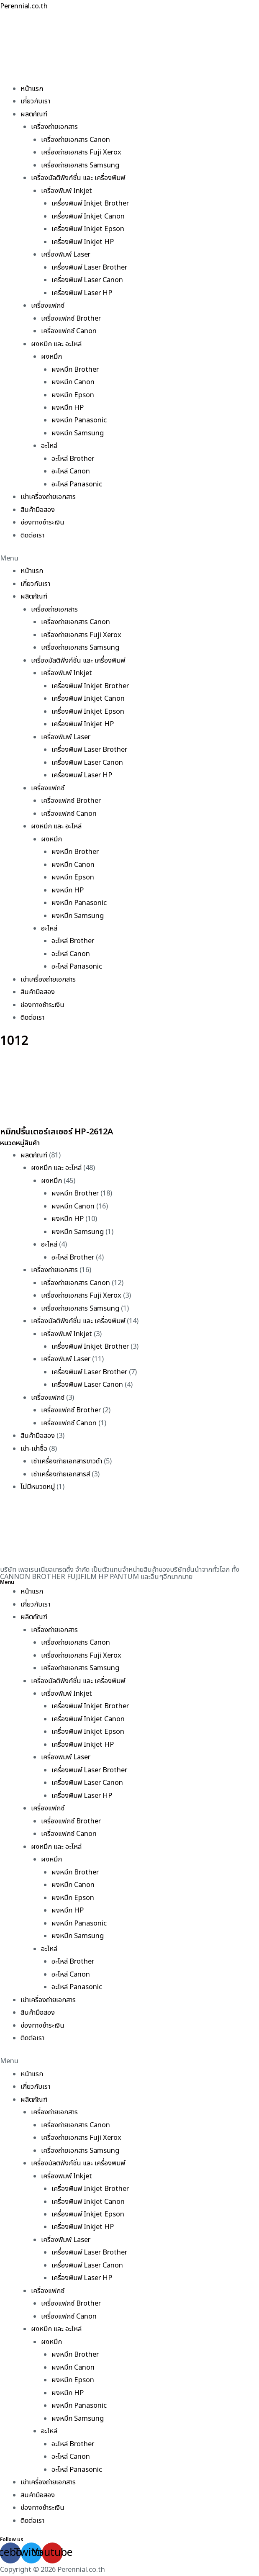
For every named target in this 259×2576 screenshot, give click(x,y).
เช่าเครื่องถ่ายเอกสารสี (60, 1474)
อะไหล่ (49, 446)
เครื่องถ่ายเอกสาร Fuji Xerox (81, 152)
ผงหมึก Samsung (77, 433)
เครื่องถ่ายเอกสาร (54, 127)
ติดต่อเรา (32, 535)
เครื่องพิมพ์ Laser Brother (89, 267)
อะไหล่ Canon (70, 471)
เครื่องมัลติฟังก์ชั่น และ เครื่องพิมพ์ (78, 178)
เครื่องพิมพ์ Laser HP (81, 293)
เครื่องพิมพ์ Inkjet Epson (87, 229)
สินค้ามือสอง (38, 510)
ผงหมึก (51, 357)
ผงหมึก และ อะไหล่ (56, 344)
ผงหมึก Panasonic (79, 420)
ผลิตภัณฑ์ (34, 114)
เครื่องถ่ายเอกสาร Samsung (80, 165)
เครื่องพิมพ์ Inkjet (66, 191)
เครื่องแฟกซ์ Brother (71, 319)
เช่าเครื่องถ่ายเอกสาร (48, 497)
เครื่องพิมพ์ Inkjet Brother (90, 203)
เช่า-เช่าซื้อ (34, 1449)
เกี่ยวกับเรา (35, 101)
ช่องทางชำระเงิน (42, 522)
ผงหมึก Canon (73, 382)
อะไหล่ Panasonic (76, 484)
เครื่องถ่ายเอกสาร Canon (75, 140)
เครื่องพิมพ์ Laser (65, 254)
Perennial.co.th (24, 6)
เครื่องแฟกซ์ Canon (69, 331)
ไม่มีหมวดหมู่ (38, 1487)
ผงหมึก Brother (75, 370)
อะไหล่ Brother (72, 459)
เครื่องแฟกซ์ (47, 306)
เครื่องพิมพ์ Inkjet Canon (88, 216)
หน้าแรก (32, 89)
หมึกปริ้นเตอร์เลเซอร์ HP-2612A (56, 1132)
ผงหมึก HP (67, 408)
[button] (129, 558)
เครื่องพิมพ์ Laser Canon (87, 280)
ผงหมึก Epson (72, 395)
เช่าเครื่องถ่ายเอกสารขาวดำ (66, 1461)
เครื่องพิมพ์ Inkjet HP (82, 242)
